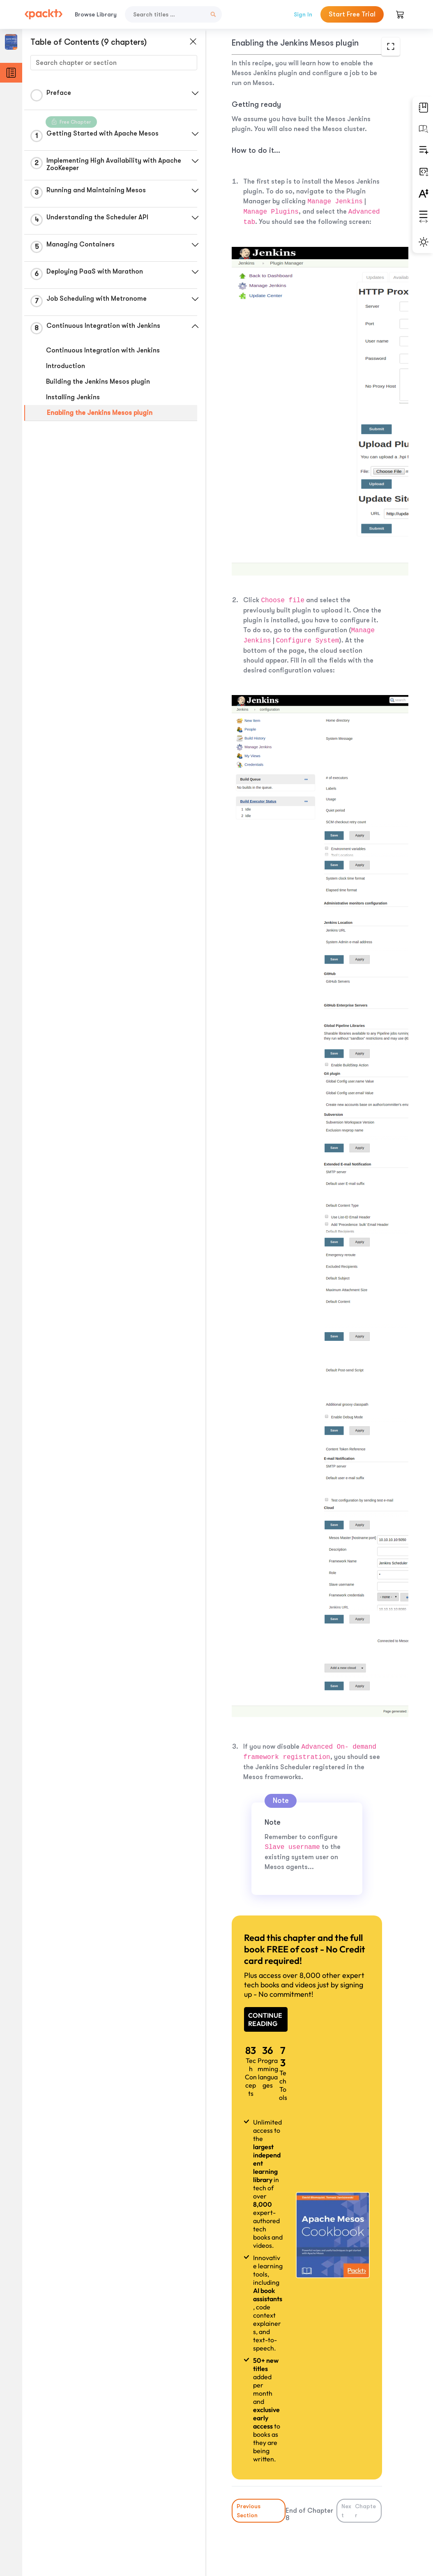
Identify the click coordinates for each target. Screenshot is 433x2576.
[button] (195, 93)
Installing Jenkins (73, 397)
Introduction (65, 366)
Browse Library (96, 14)
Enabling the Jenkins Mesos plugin (99, 413)
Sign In (303, 14)
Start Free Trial (352, 14)
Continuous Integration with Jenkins (103, 350)
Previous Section (248, 2510)
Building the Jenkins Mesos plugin (98, 381)
